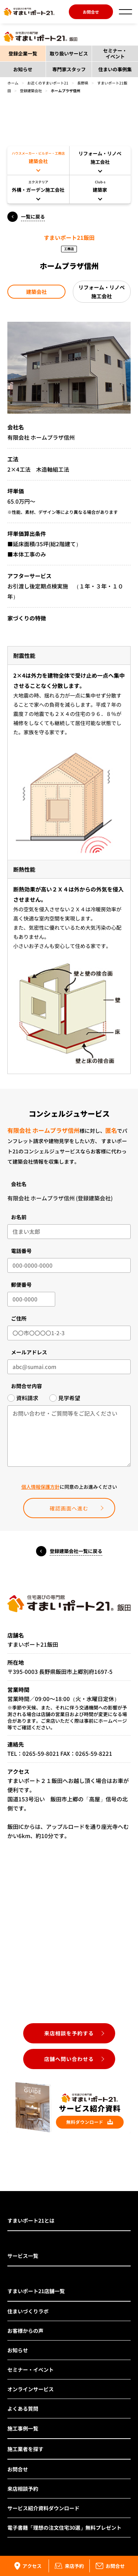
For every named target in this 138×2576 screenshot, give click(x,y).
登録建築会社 (31, 90)
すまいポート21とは (30, 2220)
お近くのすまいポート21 (47, 83)
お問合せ (91, 12)
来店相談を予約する (69, 2033)
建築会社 (36, 291)
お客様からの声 (25, 2330)
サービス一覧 (22, 2255)
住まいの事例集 (115, 69)
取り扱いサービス (69, 53)
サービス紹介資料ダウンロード (43, 2508)
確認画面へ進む (69, 1508)
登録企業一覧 (22, 53)
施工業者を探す (25, 2449)
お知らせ (22, 69)
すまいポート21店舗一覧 (36, 2291)
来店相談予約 (22, 2488)
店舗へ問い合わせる (69, 2058)
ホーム (12, 83)
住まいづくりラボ (28, 2311)
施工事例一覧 (22, 2428)
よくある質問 (22, 2408)
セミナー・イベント (115, 53)
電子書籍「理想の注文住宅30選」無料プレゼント (64, 2527)
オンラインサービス (30, 2389)
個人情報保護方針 (40, 1486)
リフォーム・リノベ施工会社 (101, 292)
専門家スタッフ (69, 69)
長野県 (82, 83)
